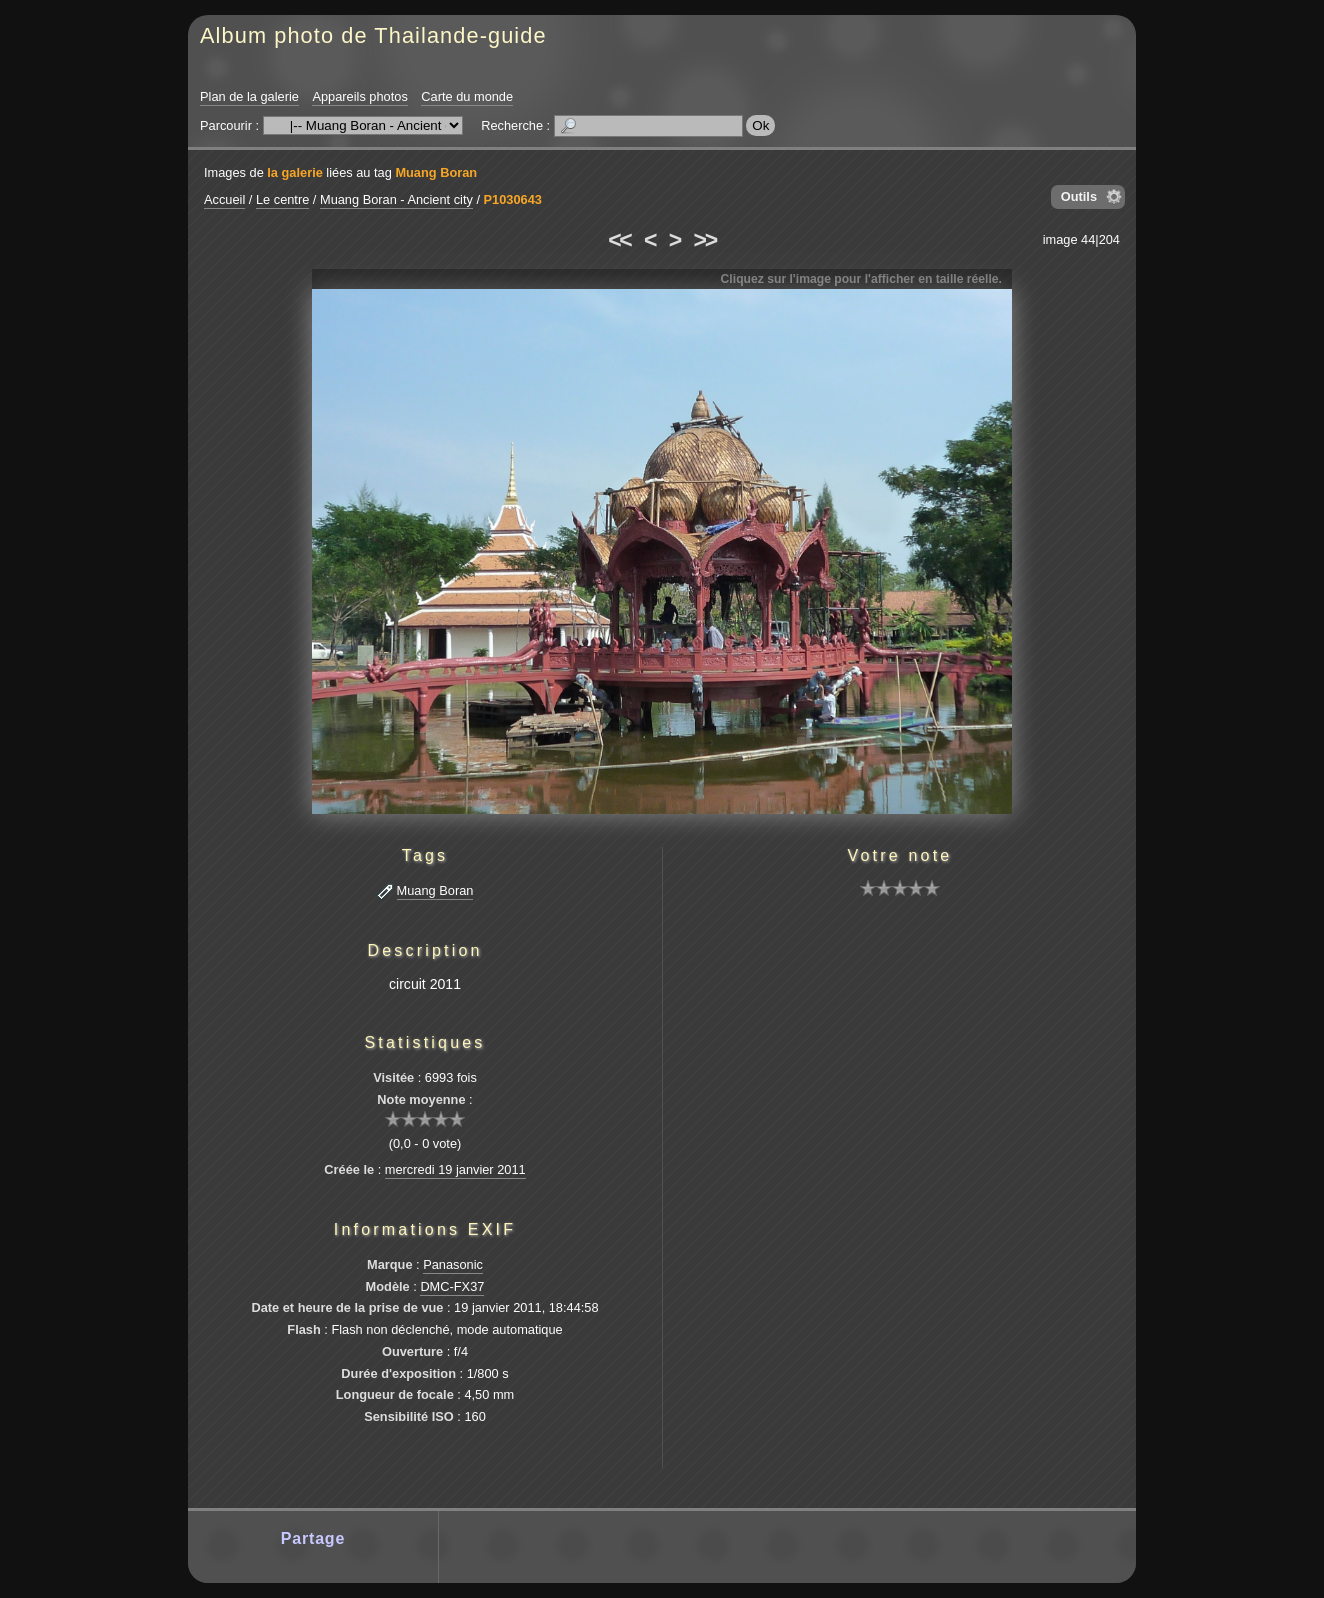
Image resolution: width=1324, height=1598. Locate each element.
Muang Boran (436, 172)
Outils (1079, 196)
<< (619, 240)
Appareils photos (359, 96)
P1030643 (513, 199)
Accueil (224, 199)
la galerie (295, 172)
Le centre (282, 199)
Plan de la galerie (249, 96)
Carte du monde (467, 96)
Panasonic (453, 1264)
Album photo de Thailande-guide (373, 35)
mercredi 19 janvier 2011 (455, 1169)
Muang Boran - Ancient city (396, 199)
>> (705, 240)
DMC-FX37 (452, 1286)
